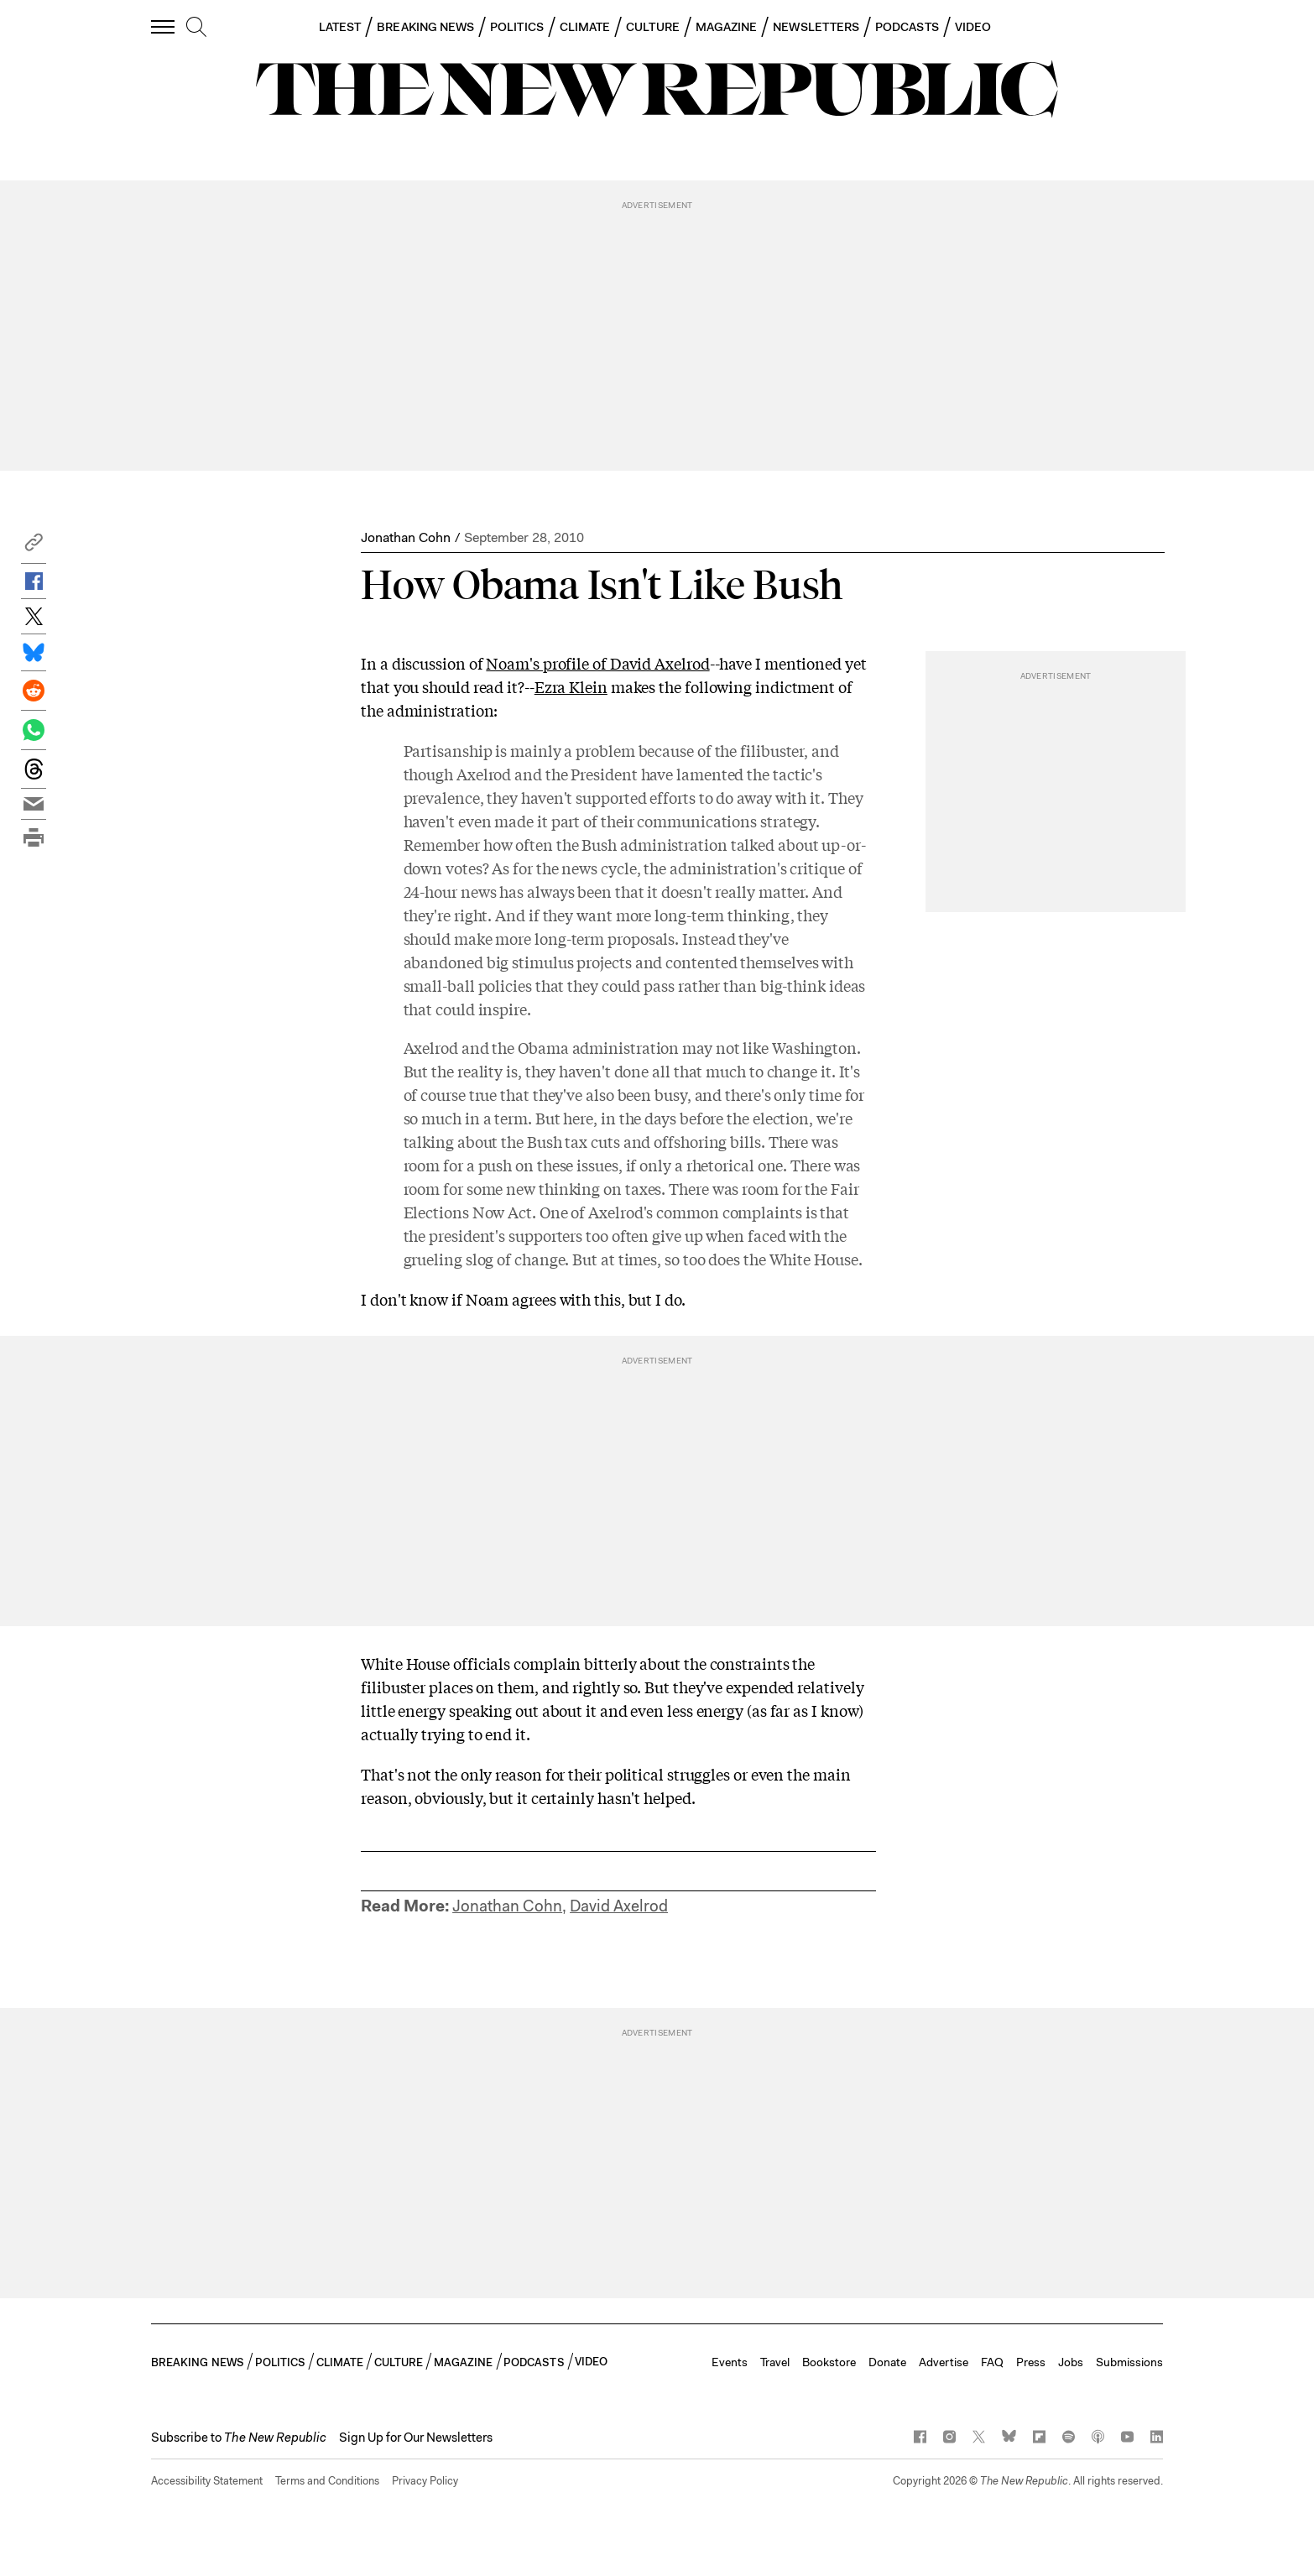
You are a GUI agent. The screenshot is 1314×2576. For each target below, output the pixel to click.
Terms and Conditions (327, 2481)
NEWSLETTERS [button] (816, 26)
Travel (775, 2362)
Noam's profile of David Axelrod (597, 663)
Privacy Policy (425, 2481)
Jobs (1070, 2362)
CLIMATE (585, 26)
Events (730, 2362)
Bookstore (829, 2362)
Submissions (1129, 2362)
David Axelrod (619, 1905)
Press (1030, 2362)
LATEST (340, 26)
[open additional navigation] (163, 26)
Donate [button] (887, 2362)
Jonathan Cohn (406, 537)
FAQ (992, 2362)
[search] (196, 27)
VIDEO (973, 26)
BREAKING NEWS (425, 26)
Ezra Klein (570, 686)
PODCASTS (907, 26)
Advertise (943, 2362)
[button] (33, 546)
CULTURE (653, 26)
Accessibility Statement (207, 2481)
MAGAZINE (727, 26)
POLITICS (517, 26)
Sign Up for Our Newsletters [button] (416, 2437)
